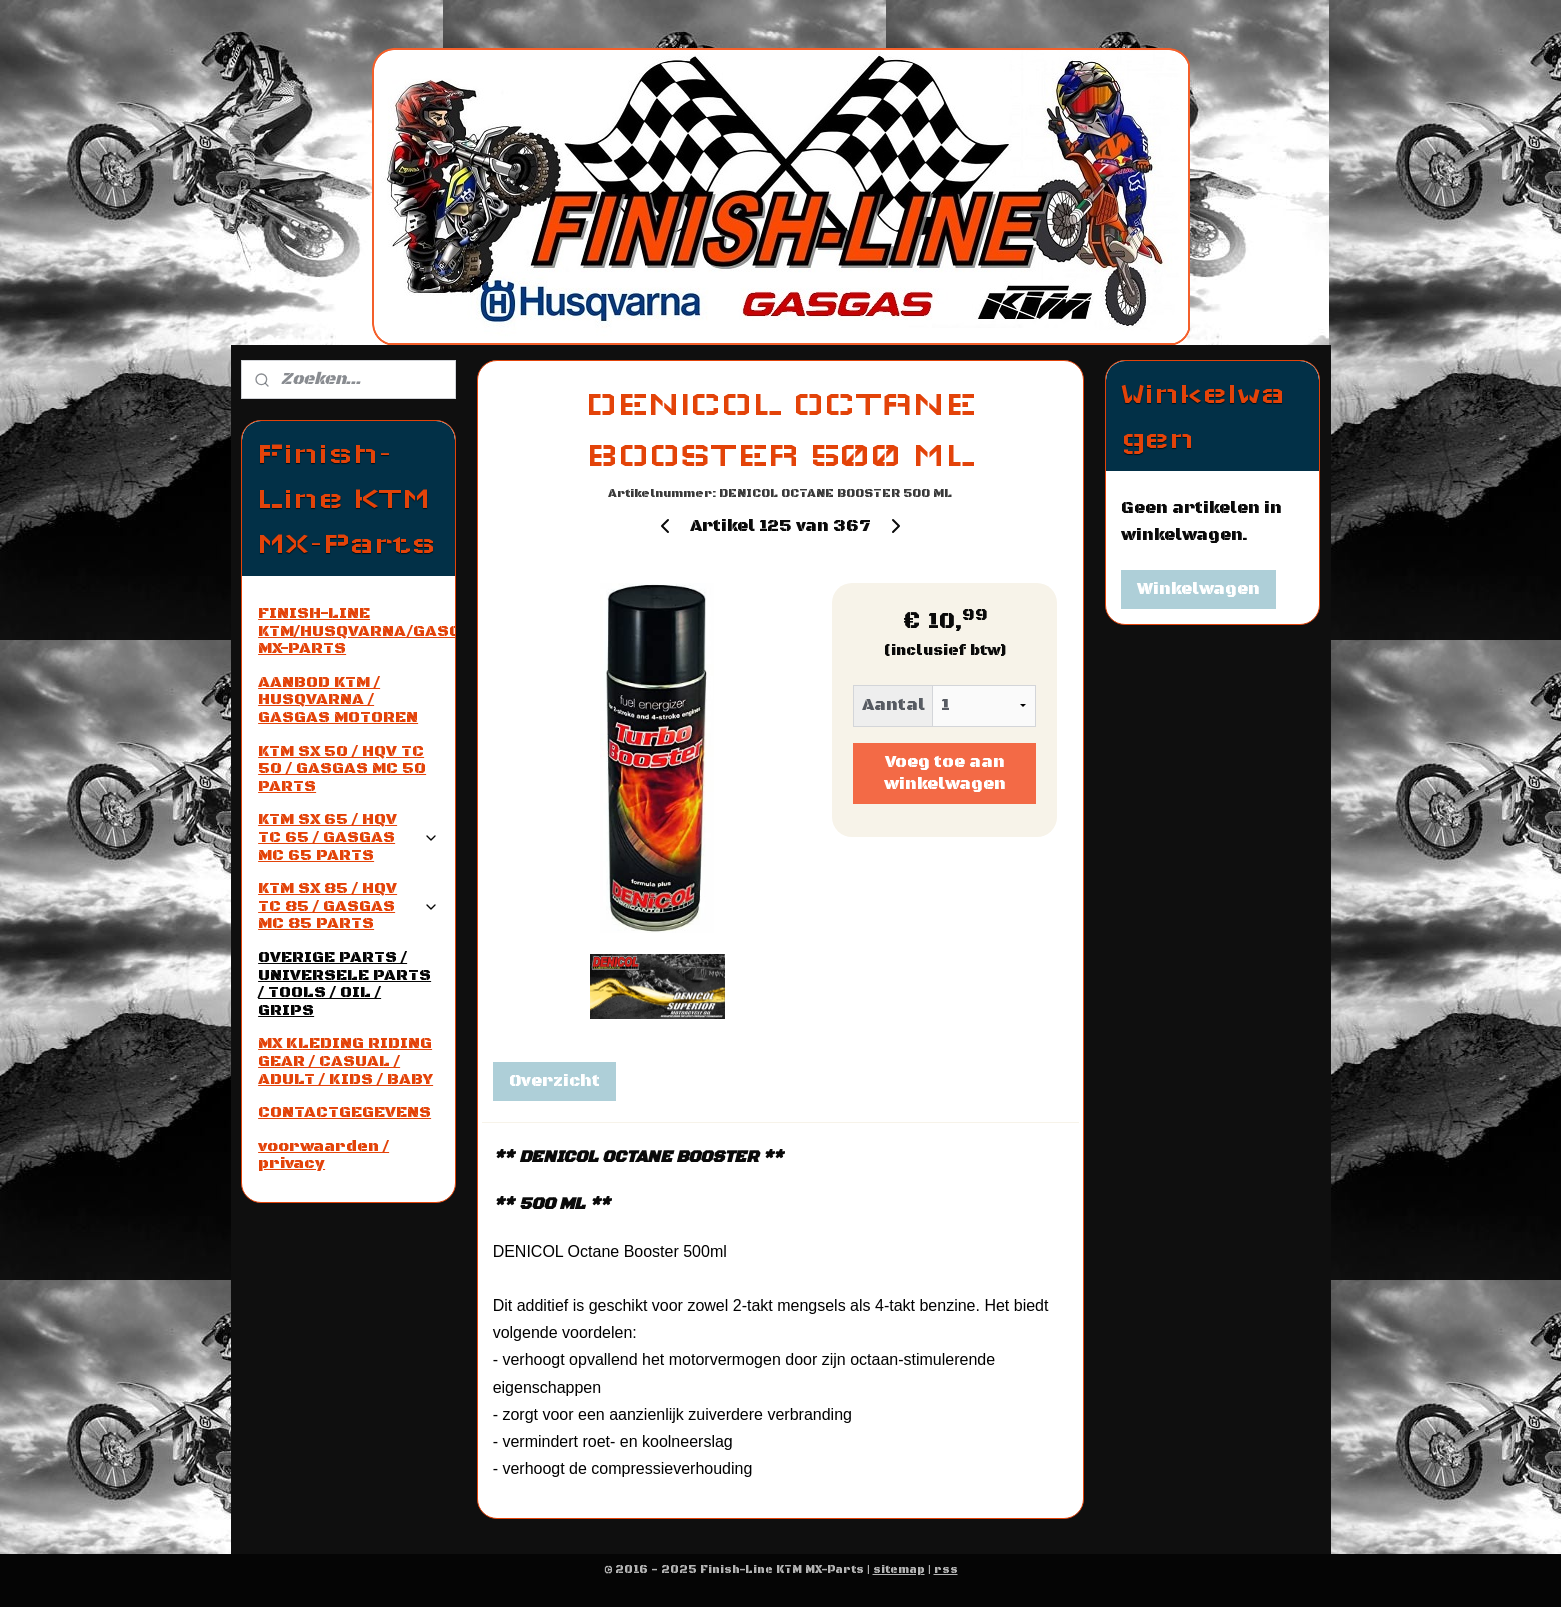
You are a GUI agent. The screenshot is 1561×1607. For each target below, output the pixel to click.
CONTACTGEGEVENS (344, 1112)
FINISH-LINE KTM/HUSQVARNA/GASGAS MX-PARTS (356, 630)
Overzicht (554, 1081)
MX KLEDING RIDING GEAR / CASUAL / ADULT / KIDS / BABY (345, 1060)
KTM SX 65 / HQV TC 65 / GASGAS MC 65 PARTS (348, 836)
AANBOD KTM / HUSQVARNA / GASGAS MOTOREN (338, 699)
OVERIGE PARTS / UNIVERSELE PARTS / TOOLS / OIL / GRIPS (344, 983)
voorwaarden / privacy (323, 1155)
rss (946, 1570)
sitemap (899, 1570)
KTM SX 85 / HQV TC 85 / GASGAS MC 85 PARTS (348, 905)
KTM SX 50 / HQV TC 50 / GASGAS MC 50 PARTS (342, 768)
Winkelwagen (1198, 589)
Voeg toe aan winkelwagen (945, 773)
